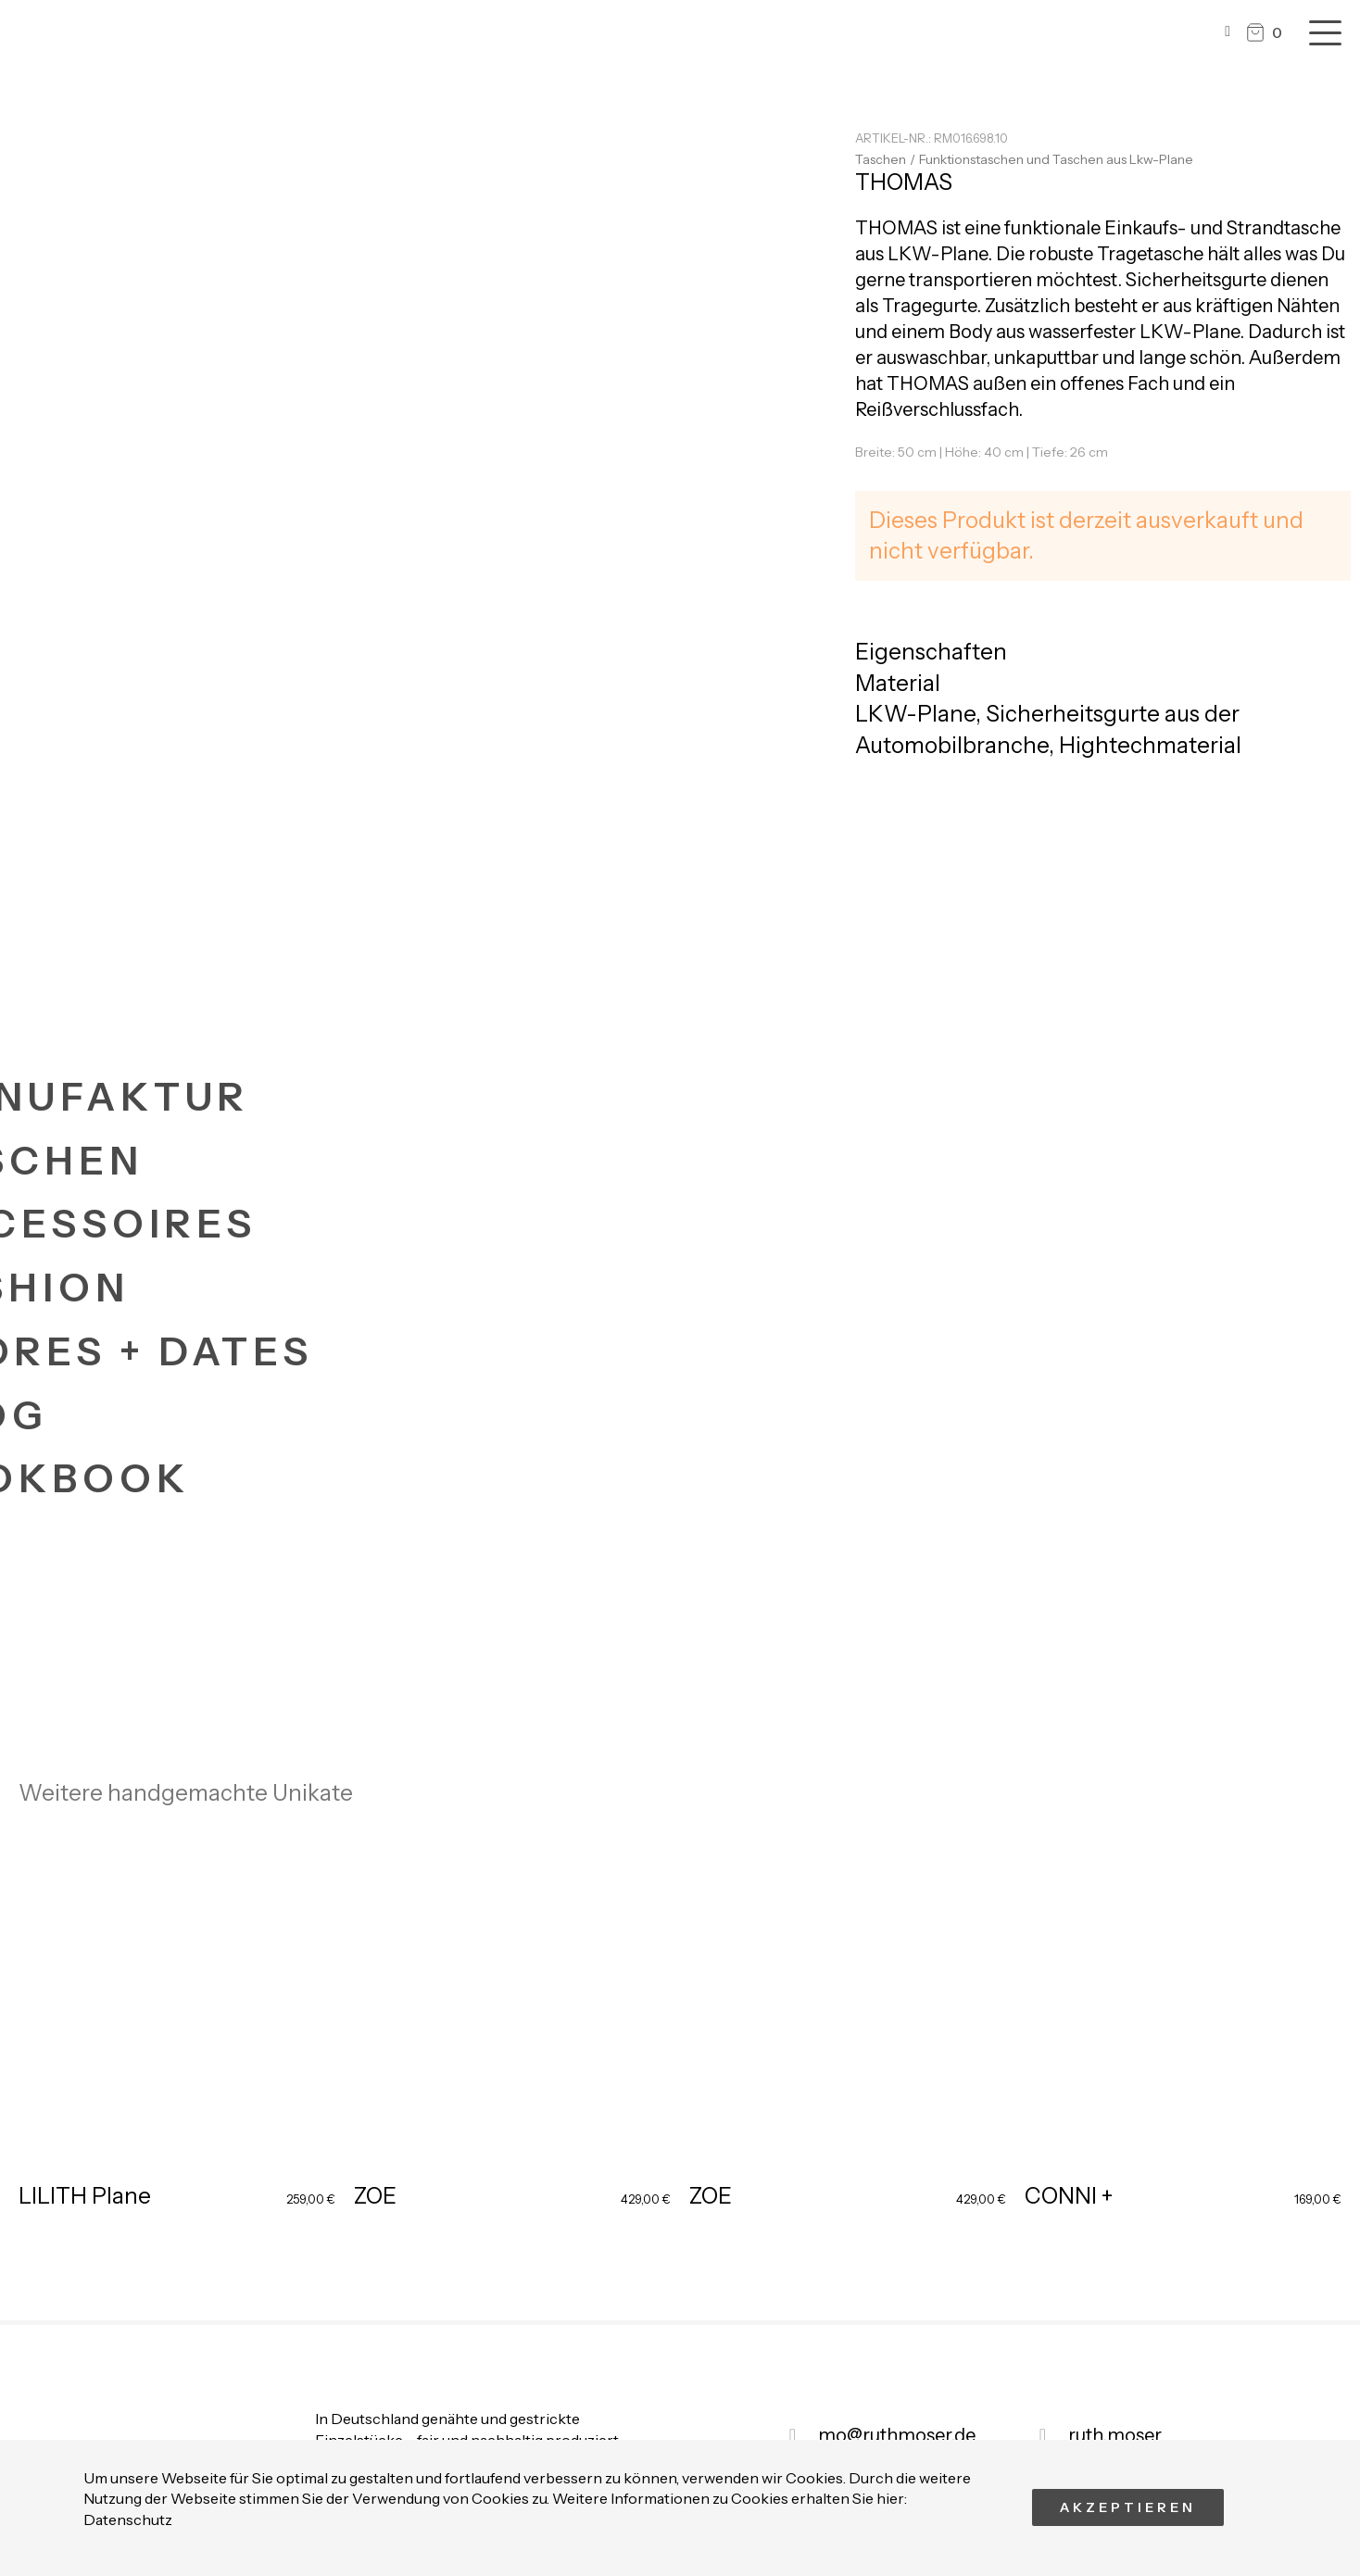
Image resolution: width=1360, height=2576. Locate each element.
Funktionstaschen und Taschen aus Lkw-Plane (1056, 160)
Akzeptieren (1128, 2507)
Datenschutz (127, 2519)
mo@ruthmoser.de (897, 2435)
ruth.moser (1115, 2435)
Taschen (880, 160)
